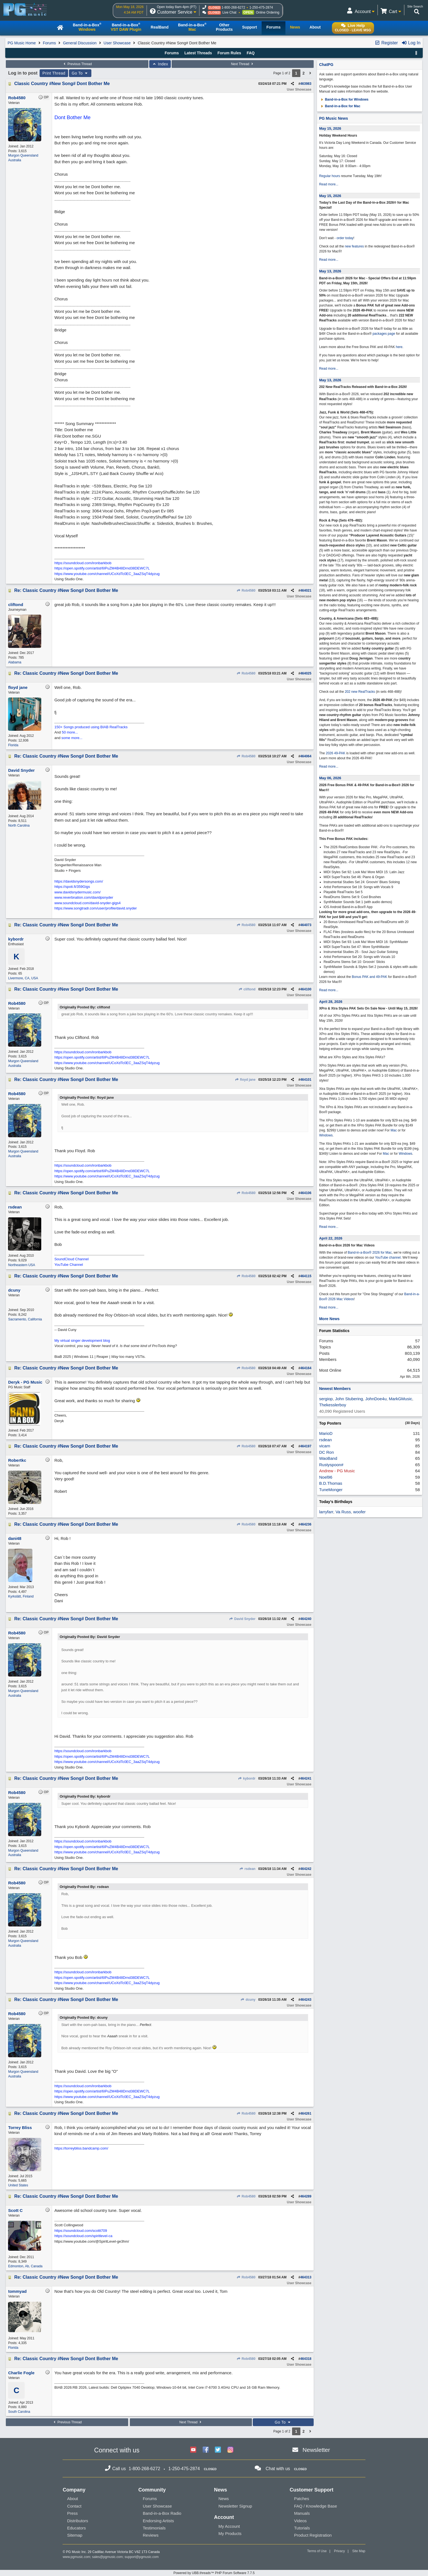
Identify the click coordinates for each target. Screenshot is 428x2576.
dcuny (248, 2000)
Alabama (14, 662)
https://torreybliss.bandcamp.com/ (81, 2148)
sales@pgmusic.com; (108, 2557)
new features (354, 246)
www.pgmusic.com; (77, 2557)
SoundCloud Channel (71, 1259)
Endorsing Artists (158, 2520)
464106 (305, 1193)
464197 (305, 1446)
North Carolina (18, 825)
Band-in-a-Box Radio (162, 2513)
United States (18, 2185)
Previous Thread (77, 64)
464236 (305, 1524)
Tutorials (302, 2528)
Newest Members (335, 1388)
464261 (305, 2113)
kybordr (247, 1778)
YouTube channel (388, 1257)
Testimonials (154, 2528)
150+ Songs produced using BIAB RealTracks (90, 727)
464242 (305, 1869)
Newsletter (316, 2450)
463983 (305, 84)
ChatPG (326, 64)
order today (345, 238)
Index (160, 64)
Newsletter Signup (235, 2506)
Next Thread (242, 64)
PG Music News (333, 118)
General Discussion (79, 43)
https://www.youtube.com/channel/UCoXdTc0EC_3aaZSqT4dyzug (106, 574)
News (223, 2498)
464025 (305, 673)
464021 (305, 590)
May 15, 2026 (330, 128)
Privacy (339, 2551)
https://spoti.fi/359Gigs (72, 887)
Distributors (77, 2520)
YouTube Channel (68, 1265)
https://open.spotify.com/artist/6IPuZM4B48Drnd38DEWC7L (101, 568)
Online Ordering (267, 12)
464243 (305, 2000)
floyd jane (245, 1080)
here (399, 347)
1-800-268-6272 (233, 7)
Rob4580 (245, 590)
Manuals (302, 2513)
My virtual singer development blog (82, 1340)
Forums (49, 43)
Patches (301, 2498)
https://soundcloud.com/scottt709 (80, 2231)
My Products (229, 2533)
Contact (74, 2506)
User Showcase (117, 43)
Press (72, 2513)
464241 (305, 1778)
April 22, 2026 (330, 1238)
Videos (300, 2520)
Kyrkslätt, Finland (20, 1596)
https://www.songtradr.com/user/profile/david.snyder (95, 908)
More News (329, 1319)
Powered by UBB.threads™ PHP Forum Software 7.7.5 (213, 2573)
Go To (80, 73)
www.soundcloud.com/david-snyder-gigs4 (87, 903)
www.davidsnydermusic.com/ (77, 892)
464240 (305, 1619)
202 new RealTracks (360, 692)
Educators (76, 2528)
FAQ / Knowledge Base (315, 2506)
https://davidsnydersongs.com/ (78, 881)
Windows (326, 1135)
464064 (305, 756)
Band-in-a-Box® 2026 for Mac (370, 1252)
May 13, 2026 (330, 271)
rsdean (247, 1869)
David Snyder (242, 1619)
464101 (305, 1080)
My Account (229, 2526)
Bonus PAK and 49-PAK (369, 977)
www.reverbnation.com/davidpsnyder (83, 897)
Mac (394, 1130)
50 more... (70, 732)
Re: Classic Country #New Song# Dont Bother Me (66, 590)
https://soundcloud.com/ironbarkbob (82, 563)
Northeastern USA (21, 1265)
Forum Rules (229, 53)
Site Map (358, 2551)
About (72, 2498)
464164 (305, 1368)
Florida (13, 745)
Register (386, 42)
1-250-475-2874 (261, 7)
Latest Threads (198, 53)
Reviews (151, 2535)
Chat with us (278, 2468)
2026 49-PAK (336, 753)
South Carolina (19, 2412)
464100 (305, 989)
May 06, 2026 (330, 778)
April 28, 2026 (330, 1002)
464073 (305, 925)
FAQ (251, 53)
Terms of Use (317, 2551)
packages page (384, 334)
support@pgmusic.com (142, 2557)
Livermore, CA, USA (23, 978)
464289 (305, 2196)
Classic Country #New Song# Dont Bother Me (62, 83)
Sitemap (74, 2535)
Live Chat (229, 12)
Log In (411, 42)
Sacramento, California (25, 1319)
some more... (71, 738)
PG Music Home (21, 43)
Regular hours (329, 176)
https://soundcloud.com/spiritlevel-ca (83, 2236)
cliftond (247, 989)
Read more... (328, 184)
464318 (305, 2359)
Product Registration (313, 2535)
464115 (305, 1276)
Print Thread (53, 73)
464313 (305, 2277)
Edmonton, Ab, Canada (25, 2266)
